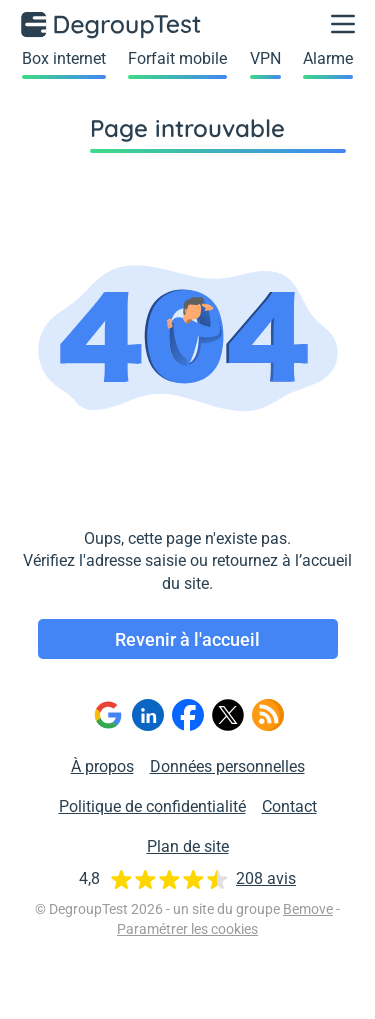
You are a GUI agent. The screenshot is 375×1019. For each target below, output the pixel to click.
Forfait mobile (177, 58)
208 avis (266, 878)
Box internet (64, 58)
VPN (265, 58)
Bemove (308, 909)
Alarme (328, 58)
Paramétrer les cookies (187, 929)
